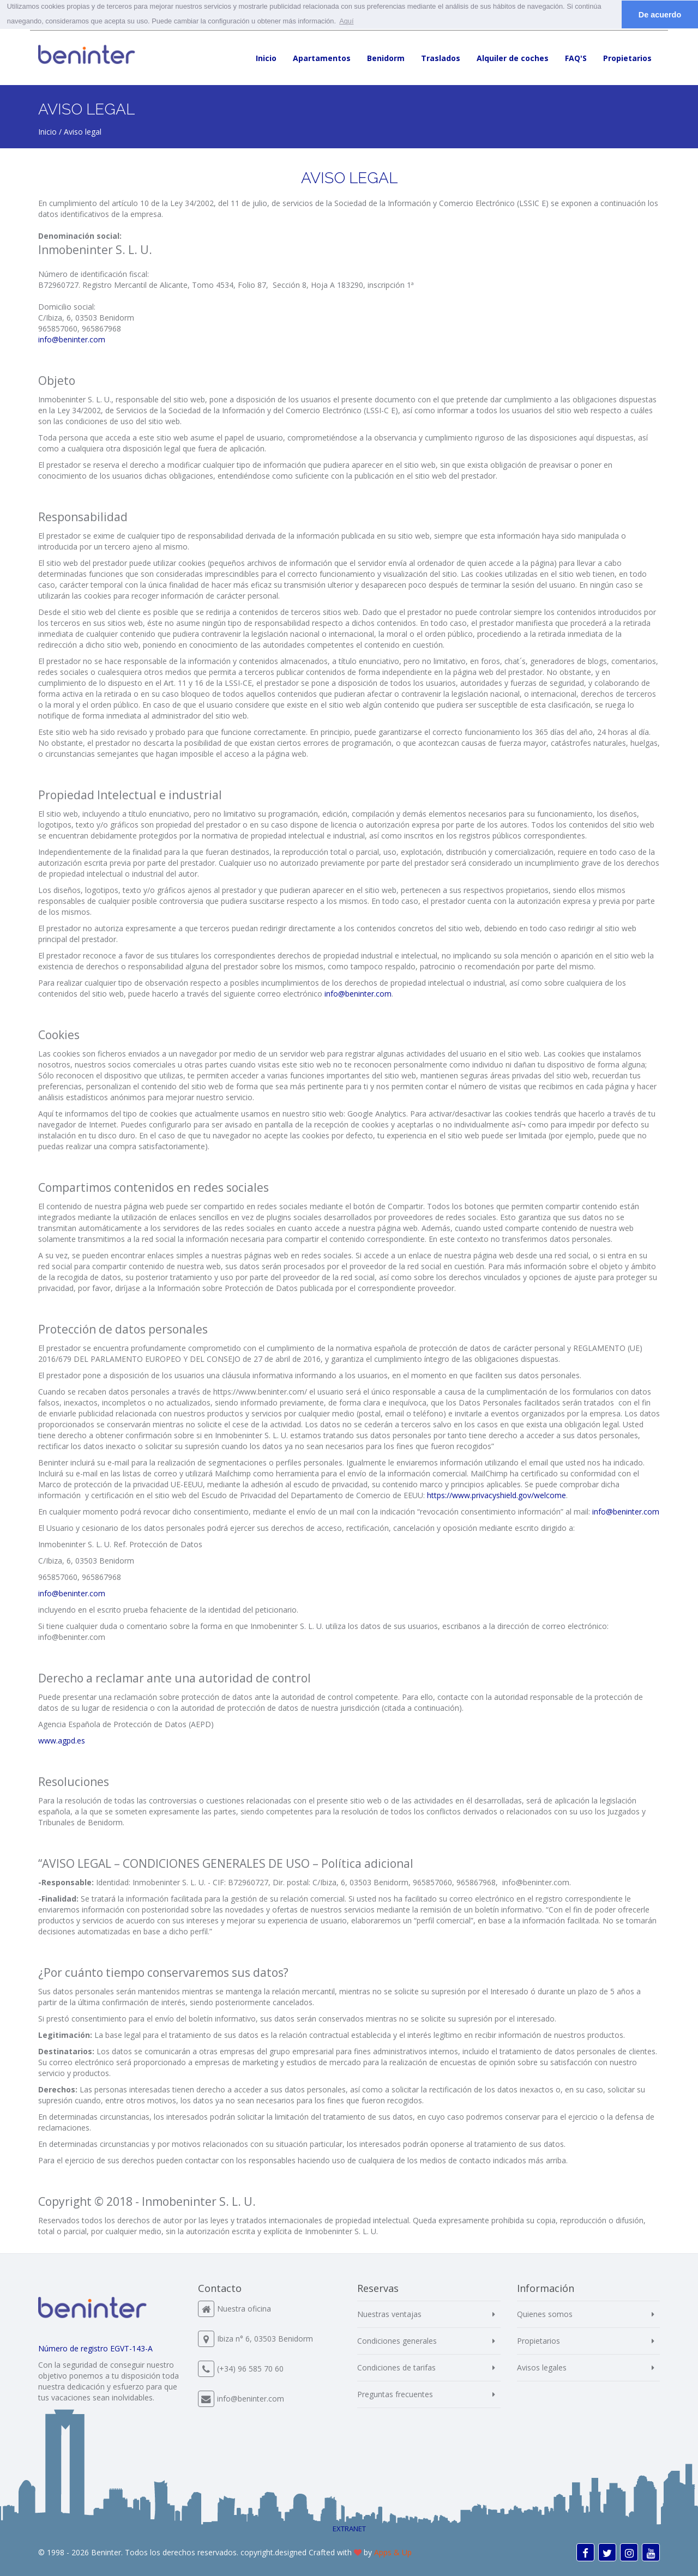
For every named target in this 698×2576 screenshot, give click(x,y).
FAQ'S (576, 58)
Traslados (440, 58)
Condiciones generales (397, 2341)
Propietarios (627, 58)
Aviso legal (82, 131)
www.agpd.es (61, 1740)
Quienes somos (545, 2314)
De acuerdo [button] (660, 14)
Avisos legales (542, 2367)
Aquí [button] (346, 21)
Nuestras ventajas (389, 2314)
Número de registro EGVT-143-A (95, 2348)
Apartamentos (322, 58)
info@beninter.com (71, 339)
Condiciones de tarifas (396, 2367)
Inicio (266, 58)
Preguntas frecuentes (395, 2394)
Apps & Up (393, 2552)
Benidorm (386, 58)
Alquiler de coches (513, 58)
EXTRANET (349, 2528)
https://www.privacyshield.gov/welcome (495, 1495)
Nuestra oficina (244, 2308)
